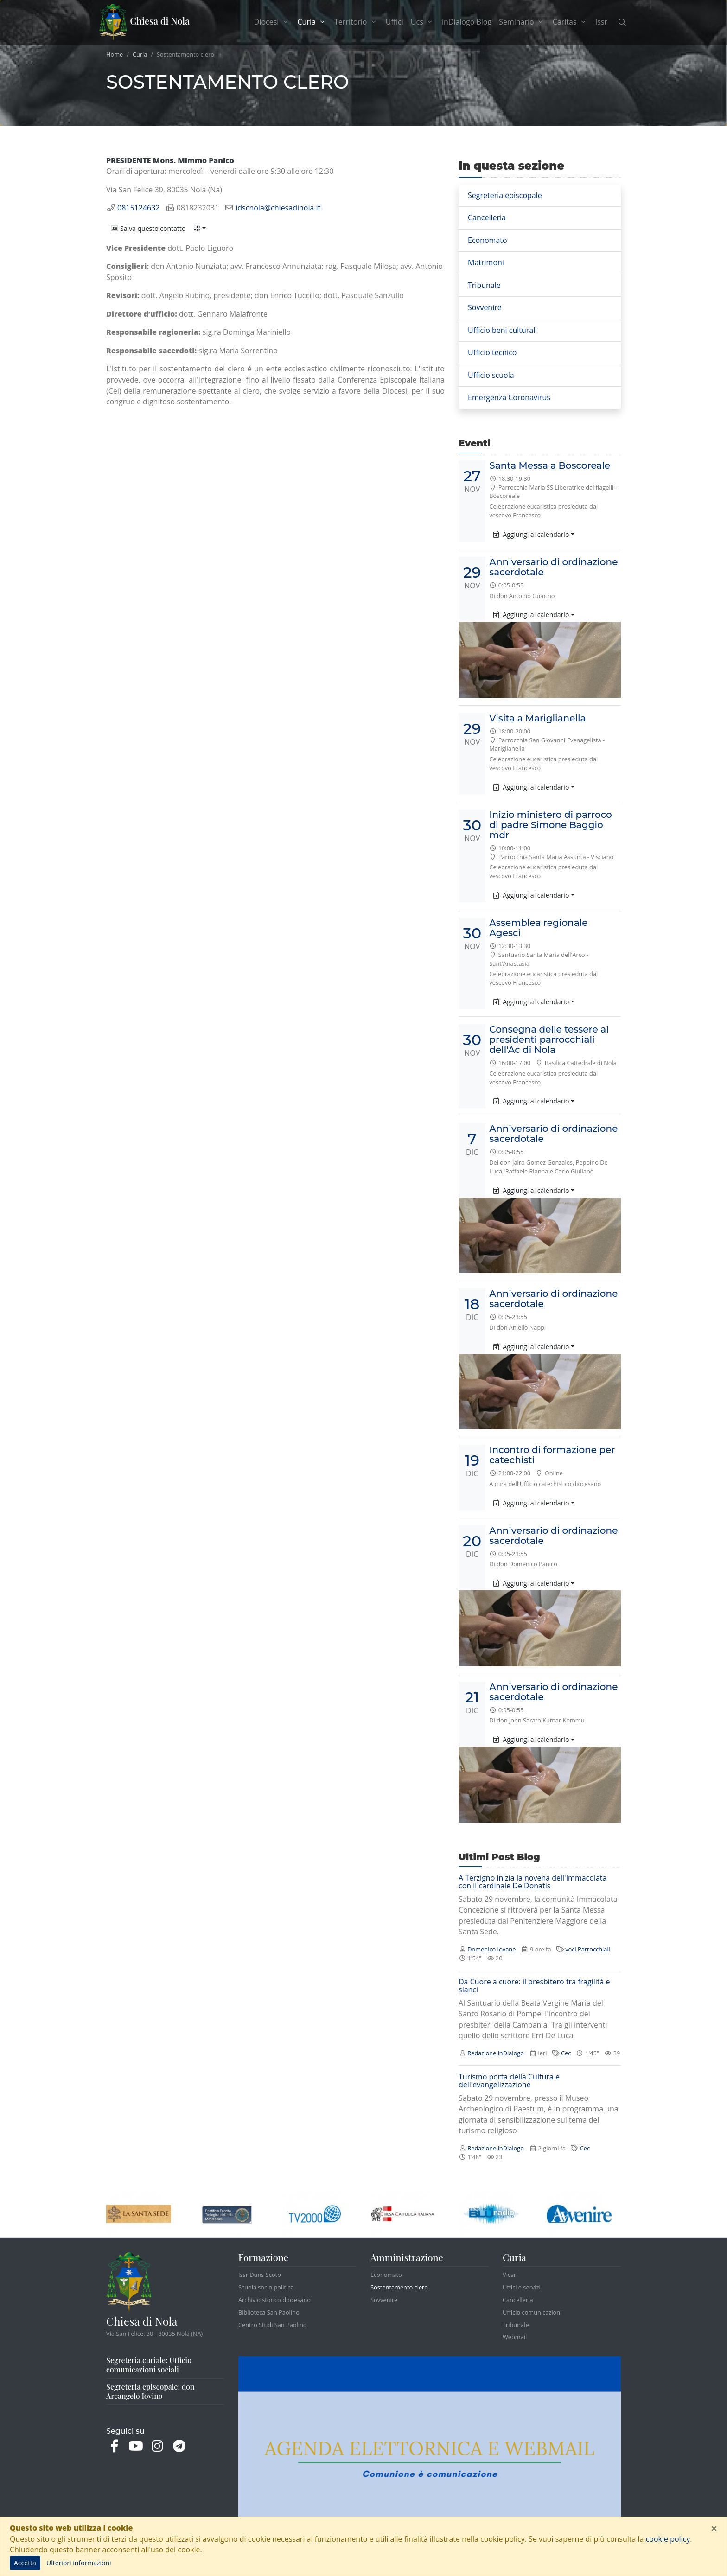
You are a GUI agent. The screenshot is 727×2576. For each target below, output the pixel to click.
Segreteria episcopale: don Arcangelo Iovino (150, 2391)
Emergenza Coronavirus (509, 397)
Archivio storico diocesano (274, 2299)
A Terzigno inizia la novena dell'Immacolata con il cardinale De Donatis (532, 1882)
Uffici (394, 22)
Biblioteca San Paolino (269, 2312)
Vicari (510, 2274)
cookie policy (668, 2539)
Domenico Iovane (491, 1949)
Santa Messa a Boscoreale (549, 465)
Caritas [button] (570, 22)
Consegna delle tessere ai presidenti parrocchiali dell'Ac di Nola (548, 1039)
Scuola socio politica (266, 2287)
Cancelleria (487, 217)
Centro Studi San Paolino (272, 2325)
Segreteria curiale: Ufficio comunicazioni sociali (148, 2364)
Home (114, 54)
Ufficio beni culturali (502, 330)
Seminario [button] (522, 22)
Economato (487, 240)
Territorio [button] (356, 22)
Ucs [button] (422, 22)
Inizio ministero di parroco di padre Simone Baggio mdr (550, 825)
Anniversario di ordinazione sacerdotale (553, 567)
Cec (566, 2053)
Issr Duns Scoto (259, 2274)
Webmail (515, 2337)
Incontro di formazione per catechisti (552, 1455)
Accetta (25, 2562)
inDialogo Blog (466, 22)
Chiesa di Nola (144, 22)
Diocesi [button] (272, 22)
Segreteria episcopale (505, 195)
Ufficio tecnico (492, 352)
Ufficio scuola (491, 375)
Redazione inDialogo (495, 2053)
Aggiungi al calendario (531, 534)
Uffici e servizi (522, 2287)
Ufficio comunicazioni (532, 2312)
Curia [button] (314, 21)
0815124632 (138, 208)
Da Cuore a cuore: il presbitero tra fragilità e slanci (534, 1986)
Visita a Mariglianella (537, 718)
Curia (140, 54)
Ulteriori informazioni (78, 2562)
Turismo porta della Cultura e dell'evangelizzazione (509, 2081)
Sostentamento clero (399, 2287)
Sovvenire (485, 307)
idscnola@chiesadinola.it (278, 208)
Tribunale (484, 285)
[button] (148, 228)
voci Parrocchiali (587, 1949)
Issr (601, 22)
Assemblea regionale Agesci (538, 928)
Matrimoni (486, 262)
